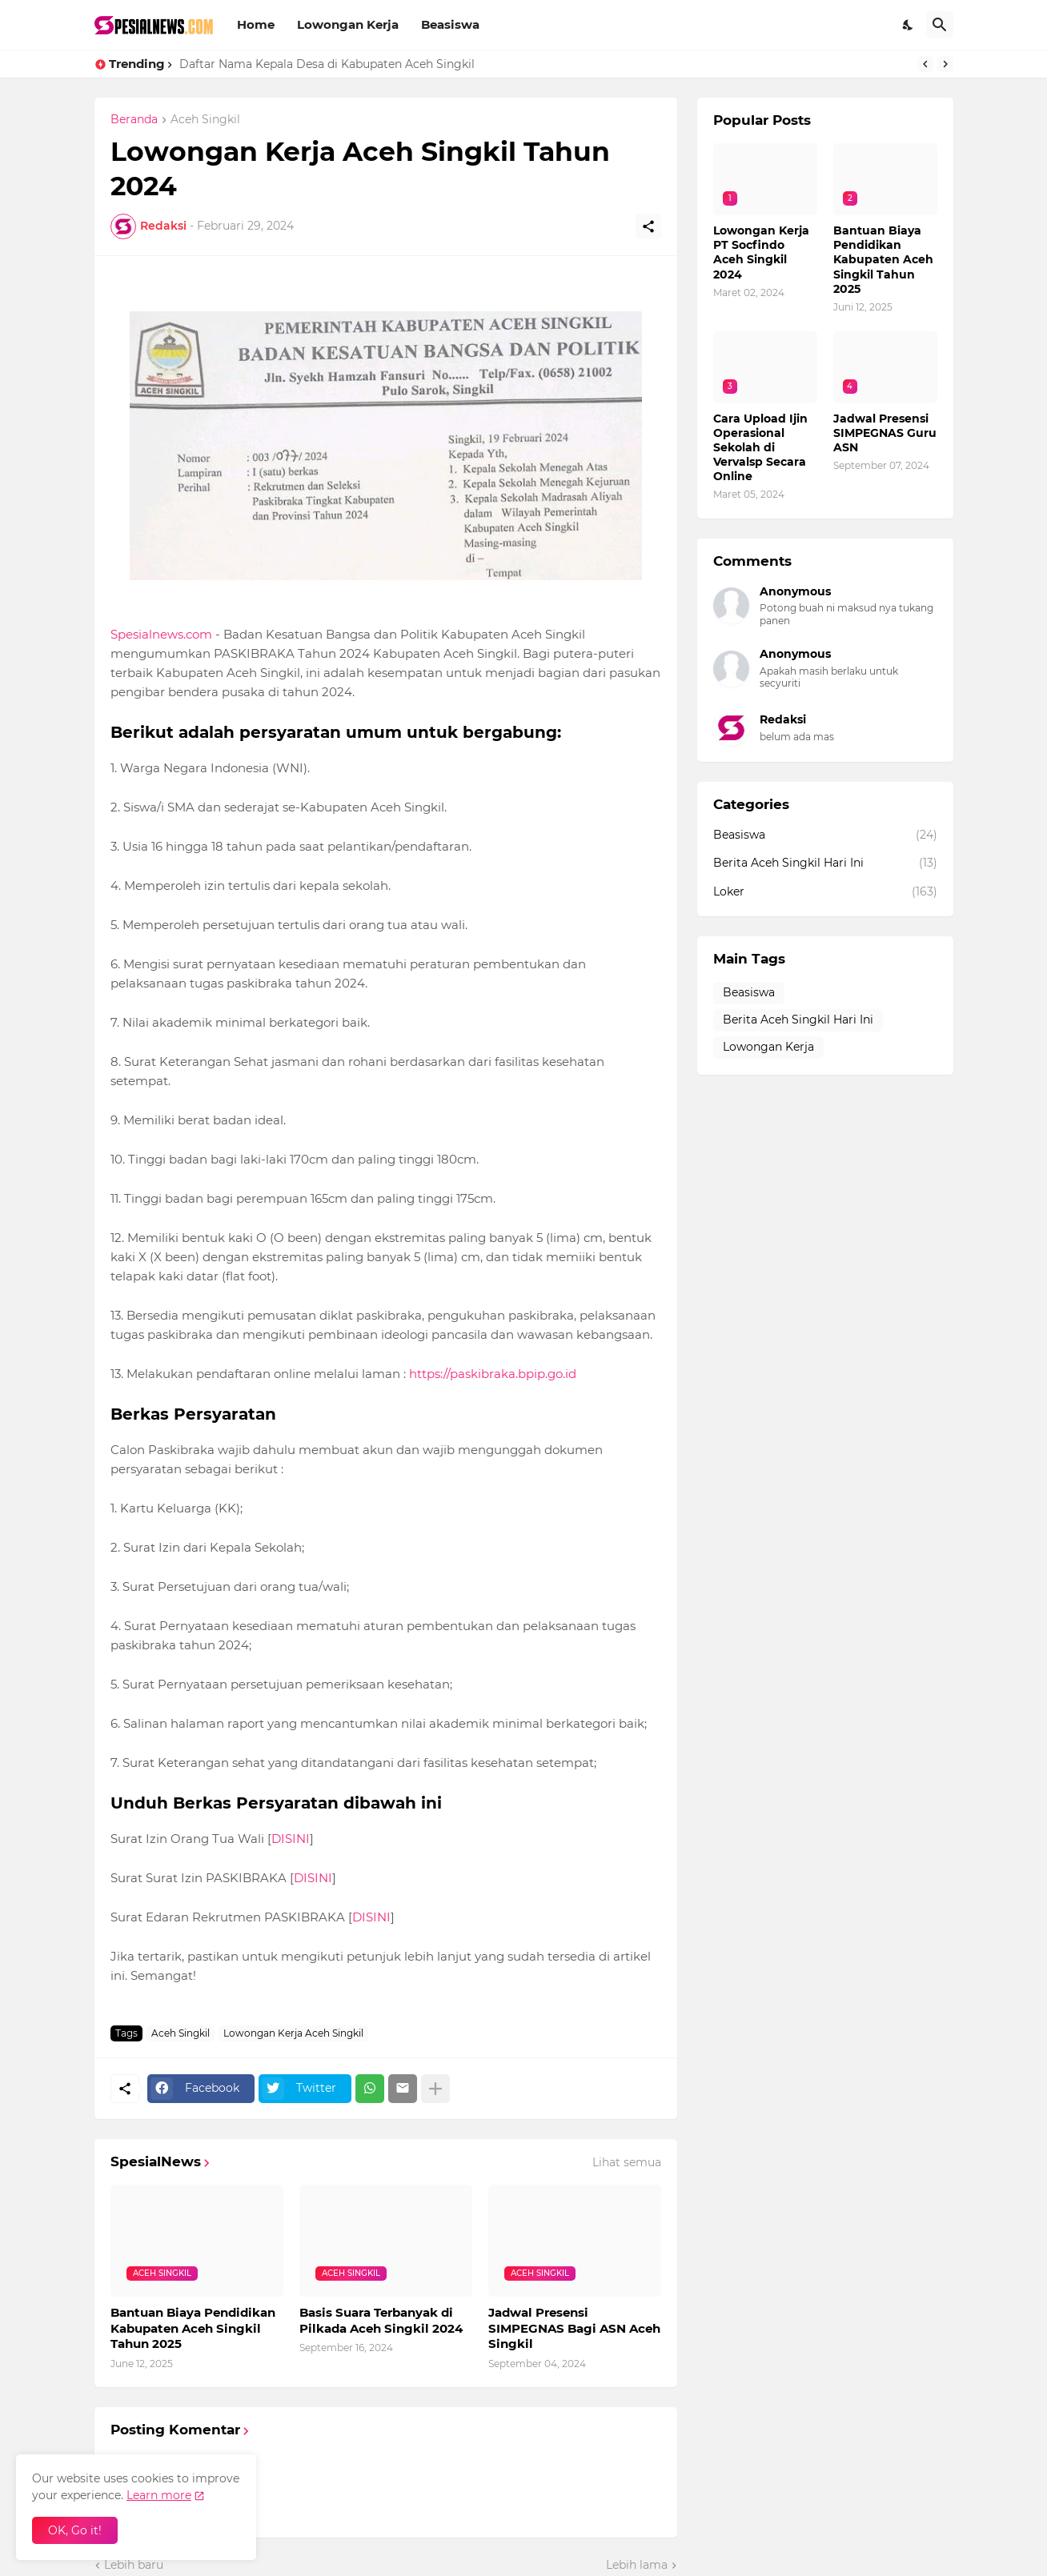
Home (256, 24)
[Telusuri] (939, 24)
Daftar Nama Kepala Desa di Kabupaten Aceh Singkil (327, 64)
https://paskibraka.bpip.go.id (492, 1373)
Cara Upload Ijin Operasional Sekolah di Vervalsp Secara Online (760, 447)
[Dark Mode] (908, 24)
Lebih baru (133, 2565)
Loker (825, 892)
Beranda (134, 120)
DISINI (290, 1838)
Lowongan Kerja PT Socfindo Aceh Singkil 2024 (761, 252)
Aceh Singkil (205, 120)
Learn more (158, 2495)
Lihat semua (626, 2162)
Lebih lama (637, 2565)
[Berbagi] (648, 226)
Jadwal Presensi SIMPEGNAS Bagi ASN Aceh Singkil (574, 2328)
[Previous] (925, 64)
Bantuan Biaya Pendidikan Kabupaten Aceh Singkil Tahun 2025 (192, 2328)
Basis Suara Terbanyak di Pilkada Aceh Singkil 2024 (381, 2320)
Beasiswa (450, 24)
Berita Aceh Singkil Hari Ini (825, 863)
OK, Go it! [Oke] (75, 2530)
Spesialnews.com (161, 634)
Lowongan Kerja (348, 24)
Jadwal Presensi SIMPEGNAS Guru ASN (885, 433)
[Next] (945, 64)
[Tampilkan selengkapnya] (435, 2088)
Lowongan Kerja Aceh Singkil (293, 2033)
